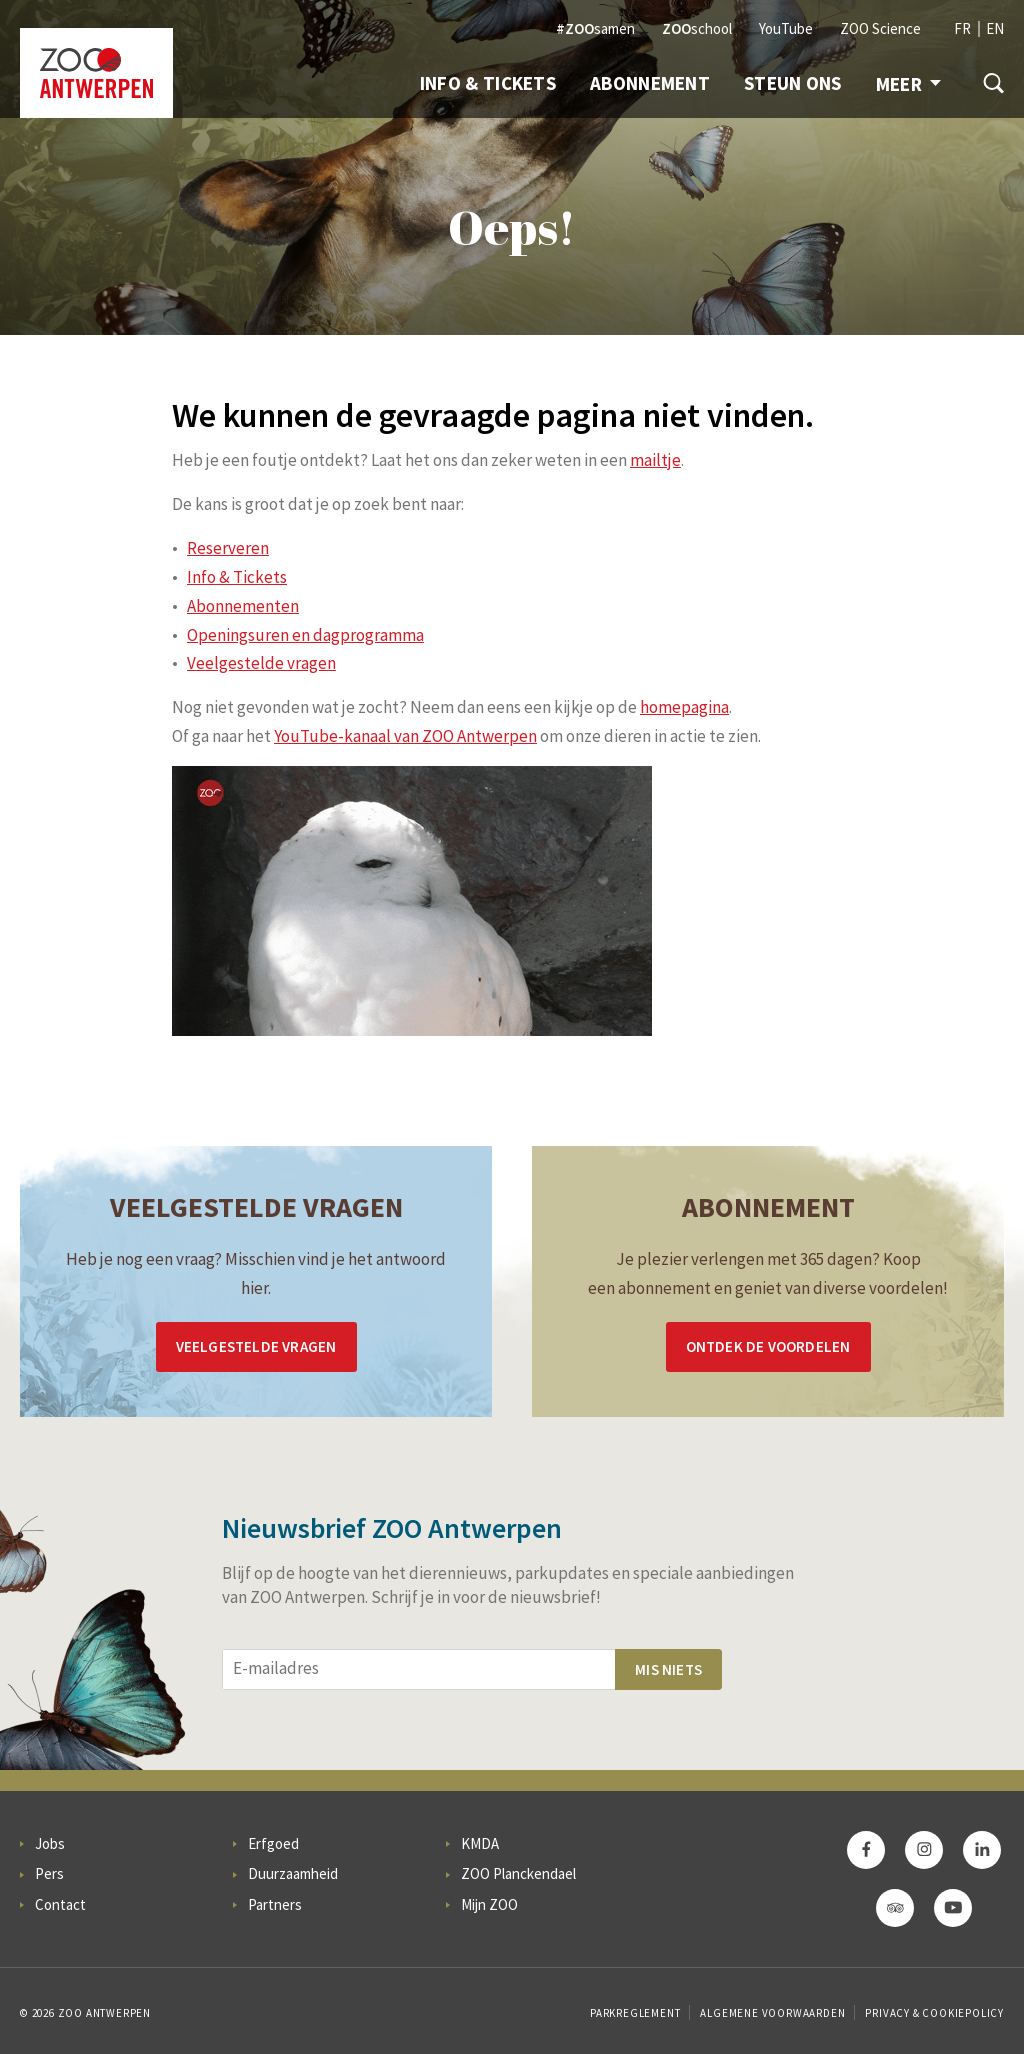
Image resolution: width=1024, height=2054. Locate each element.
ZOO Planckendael (518, 1873)
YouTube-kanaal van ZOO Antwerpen (405, 736)
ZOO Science (880, 28)
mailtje (655, 460)
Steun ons (793, 83)
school (697, 28)
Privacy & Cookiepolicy (934, 2013)
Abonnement (650, 83)
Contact (60, 1904)
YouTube (786, 28)
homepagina (684, 707)
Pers (49, 1873)
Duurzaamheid (293, 1873)
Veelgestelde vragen (261, 663)
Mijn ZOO (489, 1904)
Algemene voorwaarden (772, 2013)
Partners (275, 1904)
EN (995, 28)
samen (595, 28)
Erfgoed (273, 1843)
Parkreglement (635, 2013)
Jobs (50, 1843)
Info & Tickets (488, 83)
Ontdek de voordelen (768, 1346)
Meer (908, 84)
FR (962, 28)
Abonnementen (243, 606)
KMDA (480, 1843)
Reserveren (228, 548)
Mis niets (668, 1669)
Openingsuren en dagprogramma (305, 635)
